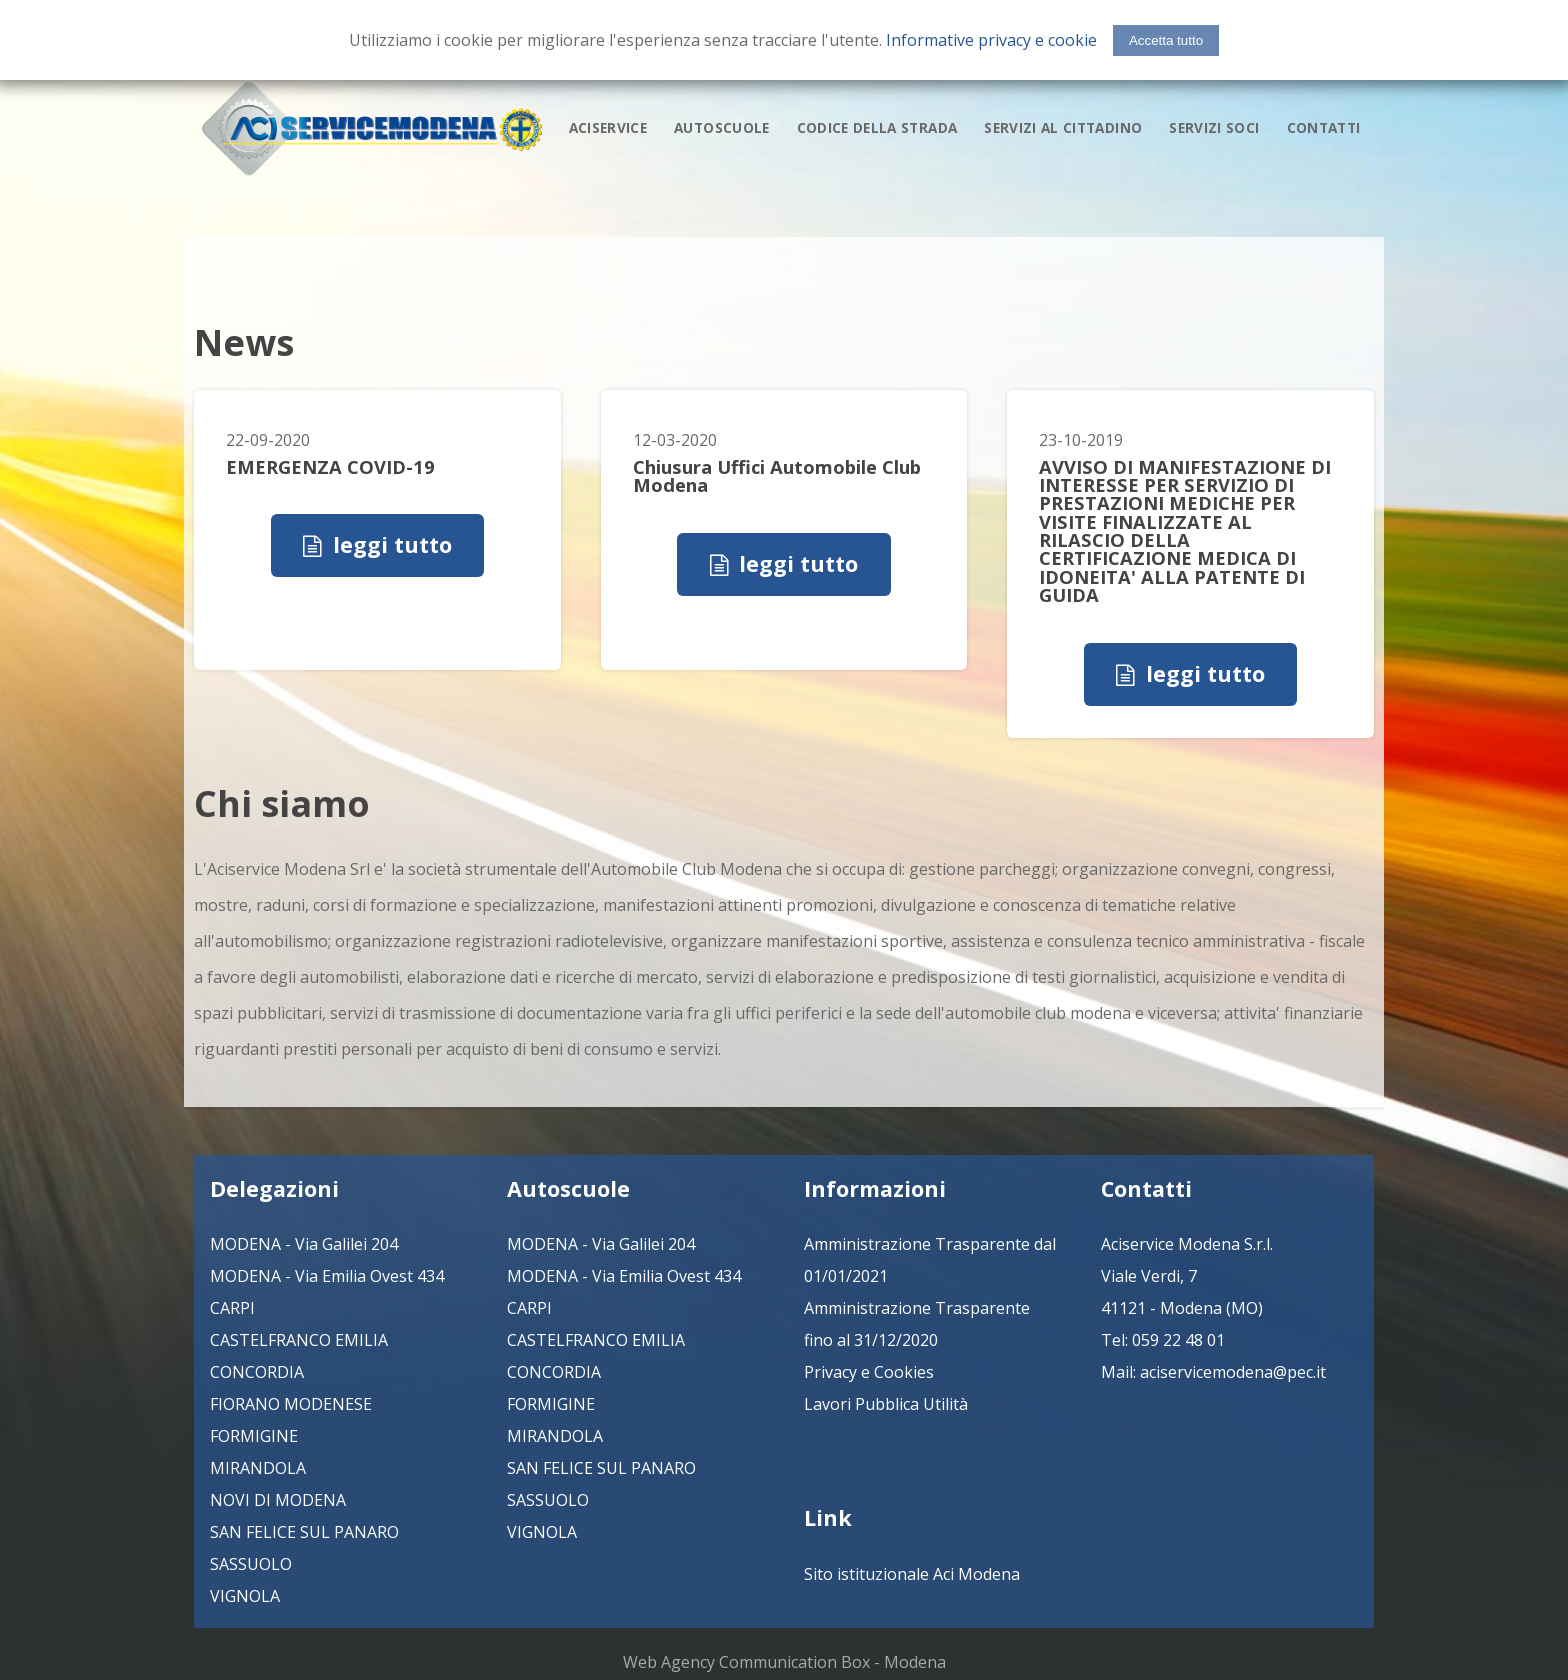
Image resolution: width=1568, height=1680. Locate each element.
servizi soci (1214, 126)
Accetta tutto (1166, 40)
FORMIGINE (254, 1436)
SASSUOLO (251, 1564)
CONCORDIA (257, 1372)
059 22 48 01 (1178, 1340)
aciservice (608, 126)
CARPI (232, 1308)
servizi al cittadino (1063, 126)
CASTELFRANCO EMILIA (299, 1340)
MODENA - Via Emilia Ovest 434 (327, 1276)
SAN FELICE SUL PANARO (304, 1532)
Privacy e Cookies (869, 1372)
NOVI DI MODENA (278, 1500)
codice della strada (877, 126)
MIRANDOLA (258, 1468)
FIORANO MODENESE (291, 1404)
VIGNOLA (245, 1596)
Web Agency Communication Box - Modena (784, 1662)
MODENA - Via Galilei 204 (304, 1244)
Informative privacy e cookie (991, 40)
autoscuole (721, 126)
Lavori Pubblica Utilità (886, 1404)
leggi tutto (392, 544)
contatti (1324, 126)
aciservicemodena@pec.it (1233, 1372)
